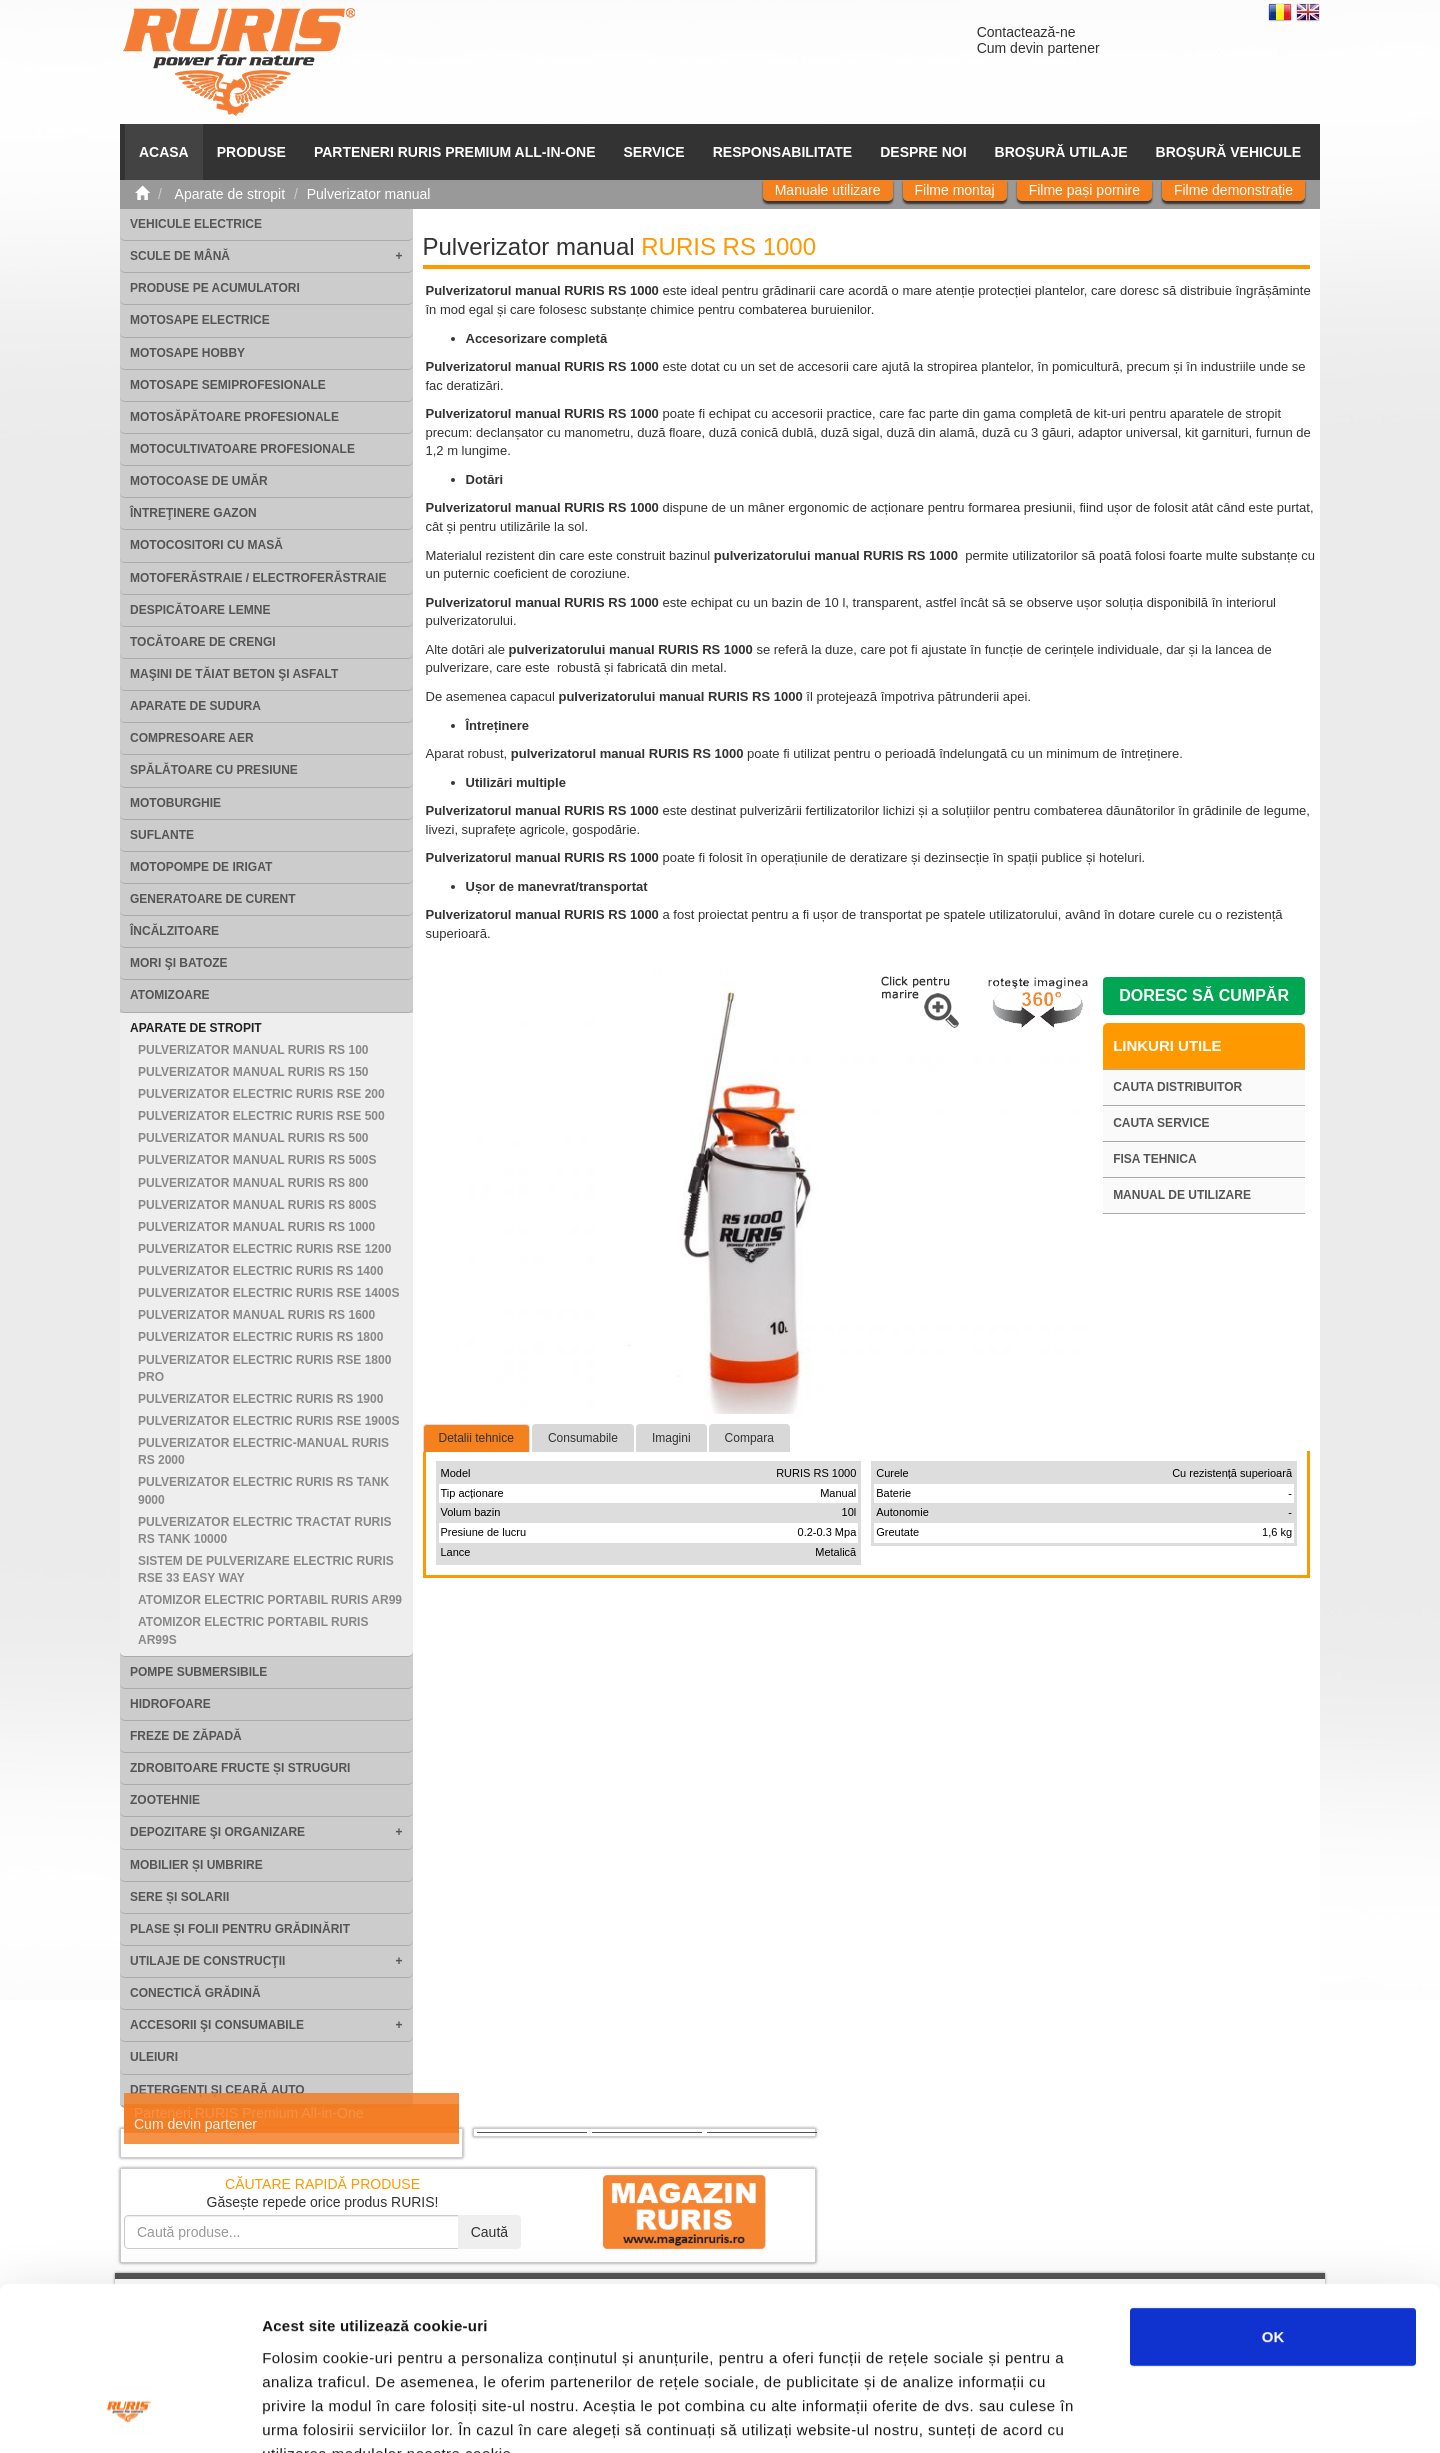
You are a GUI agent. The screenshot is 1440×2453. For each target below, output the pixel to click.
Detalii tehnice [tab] (476, 1438)
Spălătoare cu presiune (214, 770)
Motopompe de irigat (201, 867)
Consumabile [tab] (583, 1438)
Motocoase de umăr (199, 481)
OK (1273, 2192)
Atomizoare (170, 995)
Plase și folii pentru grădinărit (240, 1929)
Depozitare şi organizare (217, 1832)
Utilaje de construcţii (207, 1961)
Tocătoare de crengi (203, 642)
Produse (251, 152)
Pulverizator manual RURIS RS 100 (253, 1050)
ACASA (164, 152)
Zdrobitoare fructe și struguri (240, 1768)
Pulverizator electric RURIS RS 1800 (260, 1337)
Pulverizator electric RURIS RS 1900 (260, 1399)
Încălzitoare (174, 931)
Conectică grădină (195, 1993)
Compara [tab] (749, 1438)
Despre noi (923, 152)
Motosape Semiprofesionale (228, 385)
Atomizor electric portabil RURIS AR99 (270, 1600)
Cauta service (1161, 1123)
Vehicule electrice (196, 224)
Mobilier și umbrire (196, 1865)
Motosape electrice (200, 320)
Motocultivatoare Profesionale (242, 449)
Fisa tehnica (1155, 1159)
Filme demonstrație (1233, 190)
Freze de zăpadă (186, 1736)
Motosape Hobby (187, 353)
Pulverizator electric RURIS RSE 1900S (268, 1421)
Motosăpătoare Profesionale (234, 417)
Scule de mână (180, 256)
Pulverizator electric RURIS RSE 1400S (268, 1293)
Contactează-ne (1026, 32)
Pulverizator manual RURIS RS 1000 (256, 1227)
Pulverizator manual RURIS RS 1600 (256, 1315)
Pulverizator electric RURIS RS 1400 (260, 1271)
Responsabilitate (783, 152)
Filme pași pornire (1084, 190)
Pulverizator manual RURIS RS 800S (257, 1205)
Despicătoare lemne (200, 610)
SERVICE (654, 152)
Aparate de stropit (196, 1028)
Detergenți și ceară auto (217, 2090)
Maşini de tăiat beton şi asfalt (234, 674)
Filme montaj (955, 190)
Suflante (162, 835)
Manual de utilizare (1182, 1195)
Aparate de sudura (195, 706)
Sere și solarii (179, 1897)
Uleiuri (154, 2057)
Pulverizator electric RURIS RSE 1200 (264, 1249)
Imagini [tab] (671, 1438)
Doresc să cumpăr (1204, 995)
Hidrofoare (170, 1704)
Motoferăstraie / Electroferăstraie (258, 578)
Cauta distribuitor (1177, 1087)
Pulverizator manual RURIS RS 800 (253, 1183)
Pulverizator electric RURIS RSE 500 (261, 1116)
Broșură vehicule (1228, 152)
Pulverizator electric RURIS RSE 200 (261, 1094)
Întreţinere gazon (193, 513)
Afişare (1000, 2413)
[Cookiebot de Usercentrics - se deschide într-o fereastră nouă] (129, 2414)
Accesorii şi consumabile (217, 2025)
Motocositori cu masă (206, 545)
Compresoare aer (192, 738)
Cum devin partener (1038, 48)
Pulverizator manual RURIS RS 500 (253, 1138)
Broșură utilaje (1061, 152)
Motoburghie (175, 803)
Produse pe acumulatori (215, 288)
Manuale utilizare (828, 190)
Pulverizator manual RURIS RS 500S (257, 1160)
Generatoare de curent (213, 899)
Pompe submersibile (198, 1672)
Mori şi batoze (179, 963)
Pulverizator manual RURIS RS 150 (253, 1072)
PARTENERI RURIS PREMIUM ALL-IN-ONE (455, 152)
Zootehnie (165, 1800)
